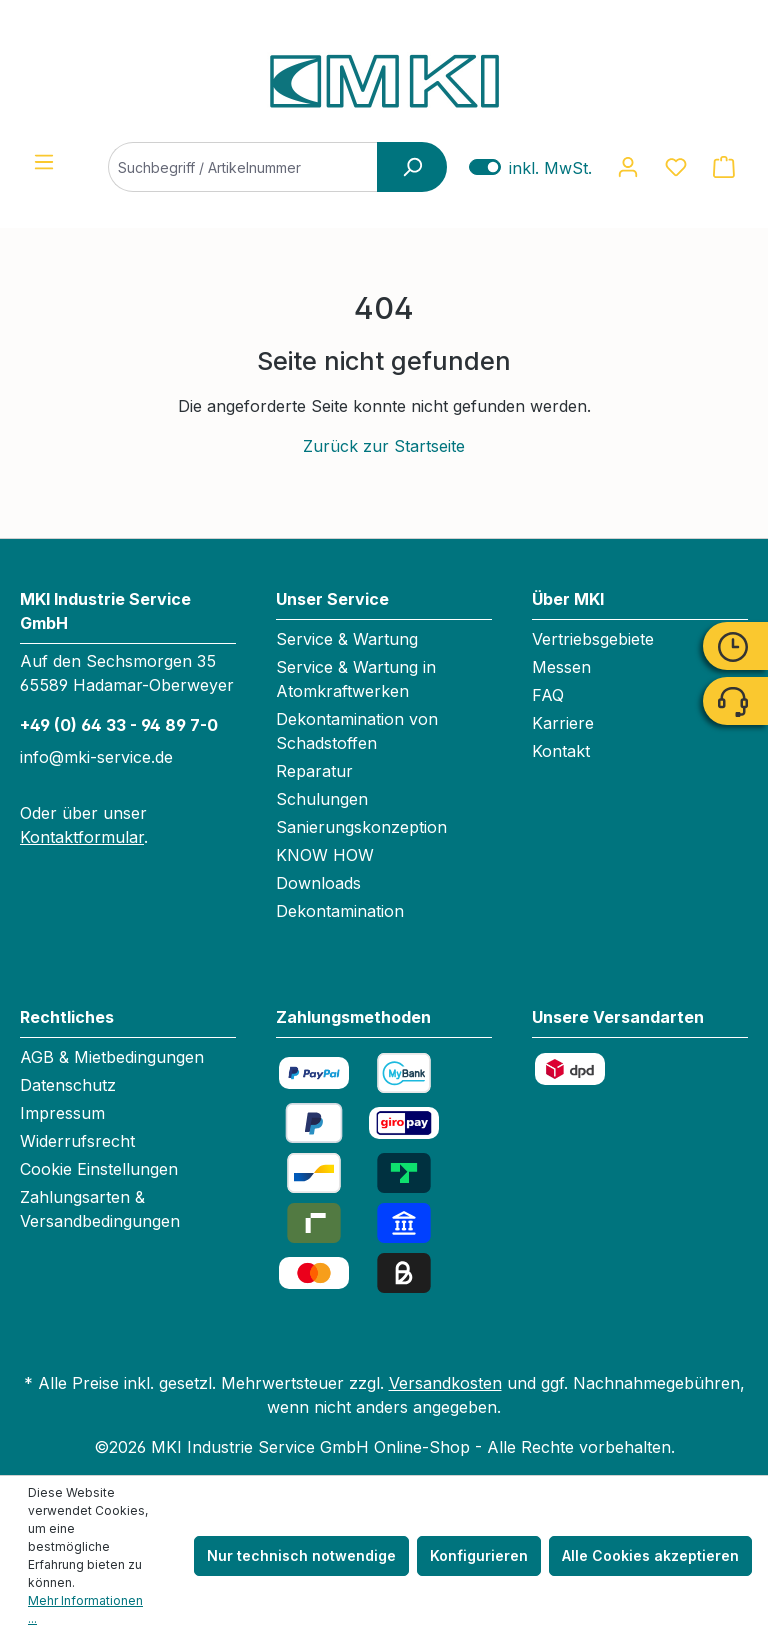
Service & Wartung (347, 639)
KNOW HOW (325, 855)
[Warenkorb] (724, 167)
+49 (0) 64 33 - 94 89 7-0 (119, 725)
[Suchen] (412, 167)
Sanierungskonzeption (361, 827)
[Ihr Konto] (628, 167)
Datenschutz (68, 1085)
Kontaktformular (82, 837)
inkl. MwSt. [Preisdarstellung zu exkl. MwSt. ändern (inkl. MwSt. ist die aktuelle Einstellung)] (530, 167)
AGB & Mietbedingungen (112, 1057)
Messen (561, 667)
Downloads (318, 883)
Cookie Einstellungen (99, 1169)
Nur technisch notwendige (301, 1555)
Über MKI (568, 599)
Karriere (563, 723)
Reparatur (314, 771)
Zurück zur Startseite (384, 446)
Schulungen (322, 799)
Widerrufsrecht (77, 1141)
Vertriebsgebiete (593, 639)
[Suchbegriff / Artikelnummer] (262, 167)
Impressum (62, 1113)
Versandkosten (445, 1383)
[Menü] (44, 162)
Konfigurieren (479, 1555)
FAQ (548, 695)
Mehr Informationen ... (85, 1609)
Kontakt (561, 751)
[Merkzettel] (676, 167)
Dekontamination (340, 911)
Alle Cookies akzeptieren (650, 1555)
